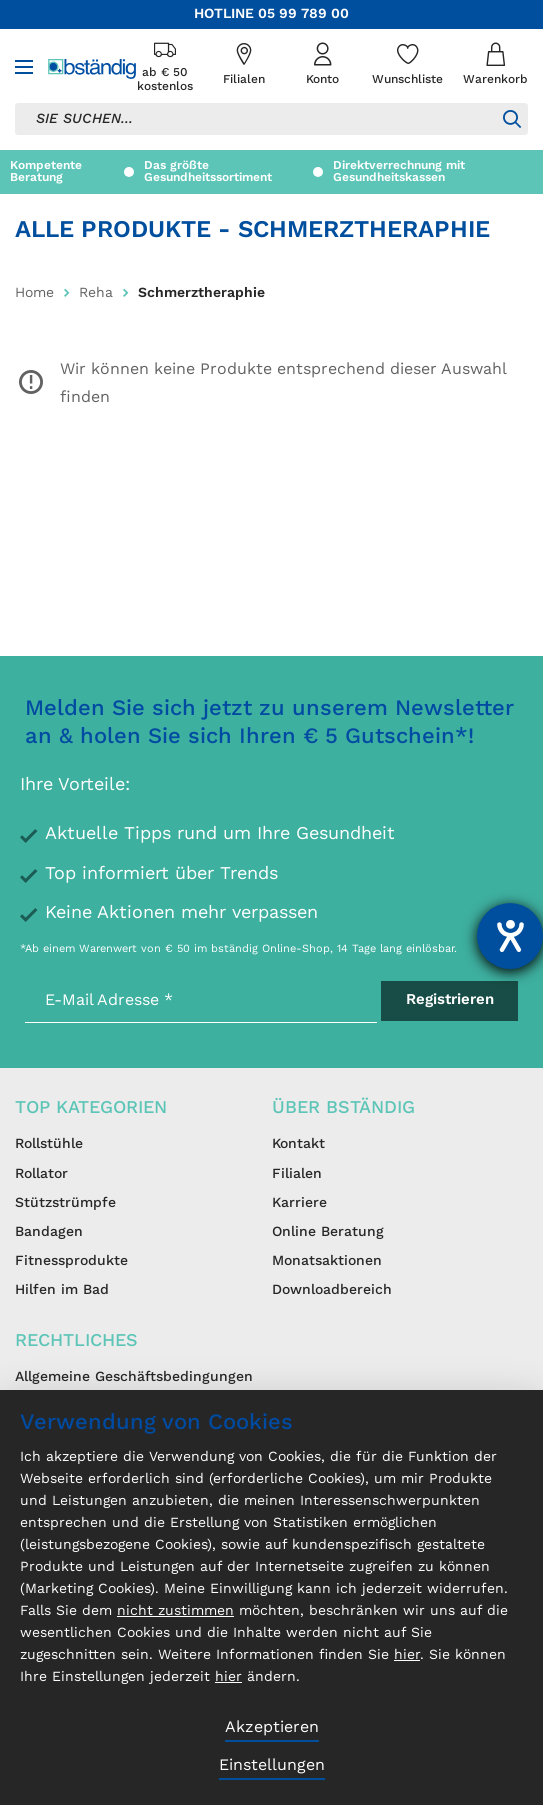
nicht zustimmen (175, 1611)
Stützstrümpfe (65, 1203)
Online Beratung (328, 1232)
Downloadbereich (332, 1290)
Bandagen (49, 1232)
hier (407, 1655)
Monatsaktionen (327, 1261)
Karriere (299, 1203)
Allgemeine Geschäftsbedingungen (134, 1377)
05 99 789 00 (303, 14)
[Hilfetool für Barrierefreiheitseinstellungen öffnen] (510, 936)
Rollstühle (49, 1144)
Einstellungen (272, 1766)
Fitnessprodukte (71, 1261)
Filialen (297, 1174)
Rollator (41, 1174)
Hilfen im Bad (62, 1290)
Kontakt (298, 1144)
